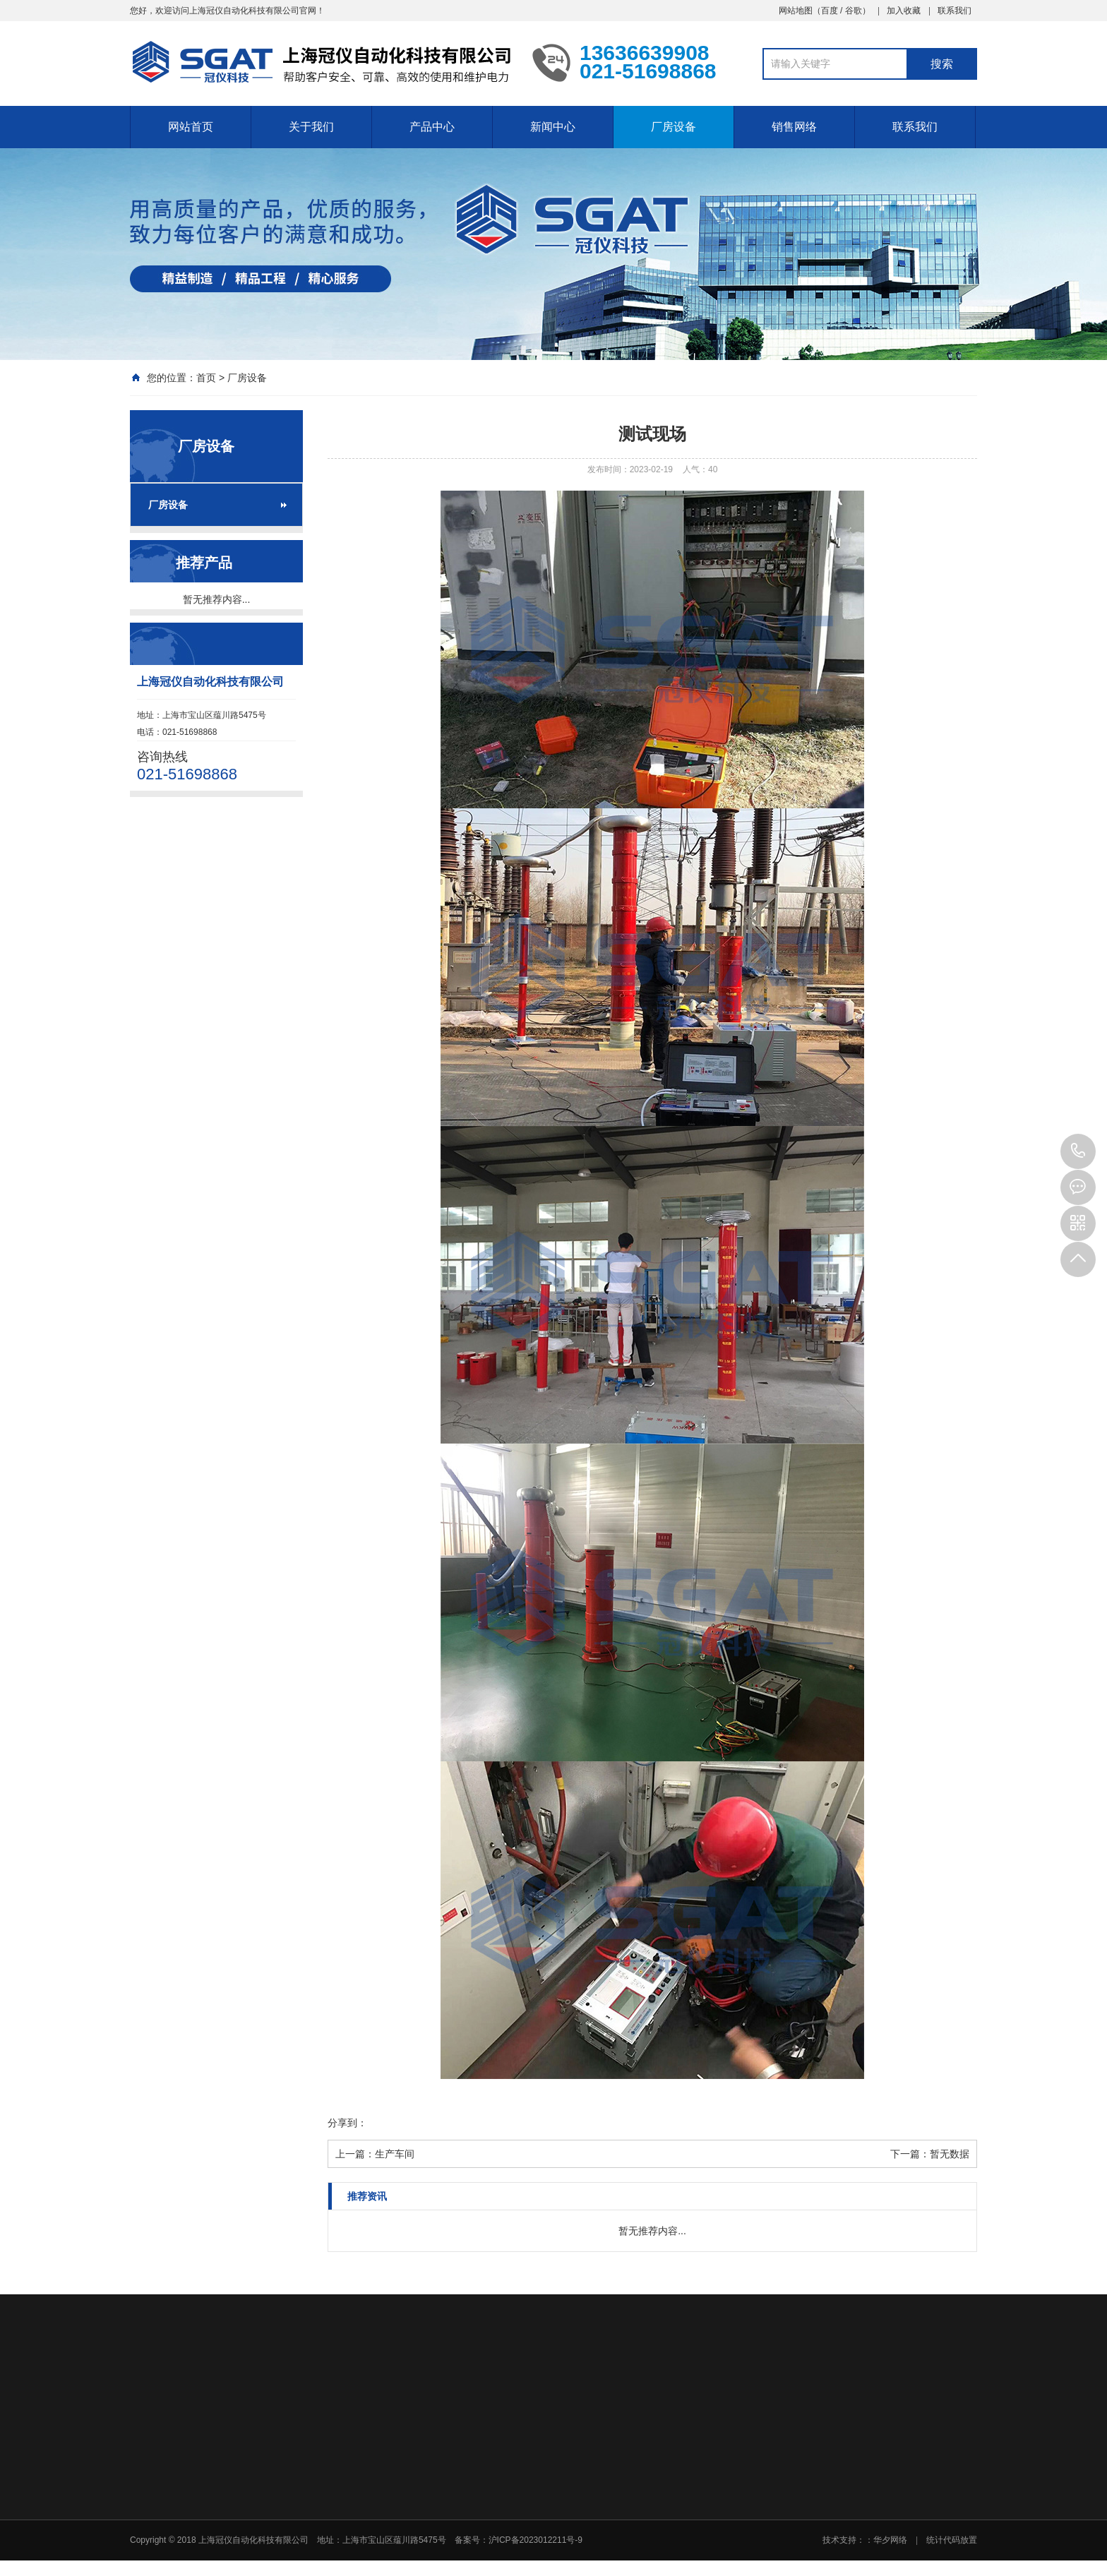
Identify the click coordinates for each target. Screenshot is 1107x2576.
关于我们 (311, 127)
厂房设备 (673, 127)
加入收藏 (904, 11)
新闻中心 (552, 127)
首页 (206, 377)
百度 (829, 11)
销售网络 (794, 127)
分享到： (347, 2122)
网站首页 (190, 127)
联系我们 (954, 11)
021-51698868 (1078, 1151)
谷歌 (853, 11)
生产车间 (394, 2153)
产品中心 (432, 127)
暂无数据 (949, 2153)
